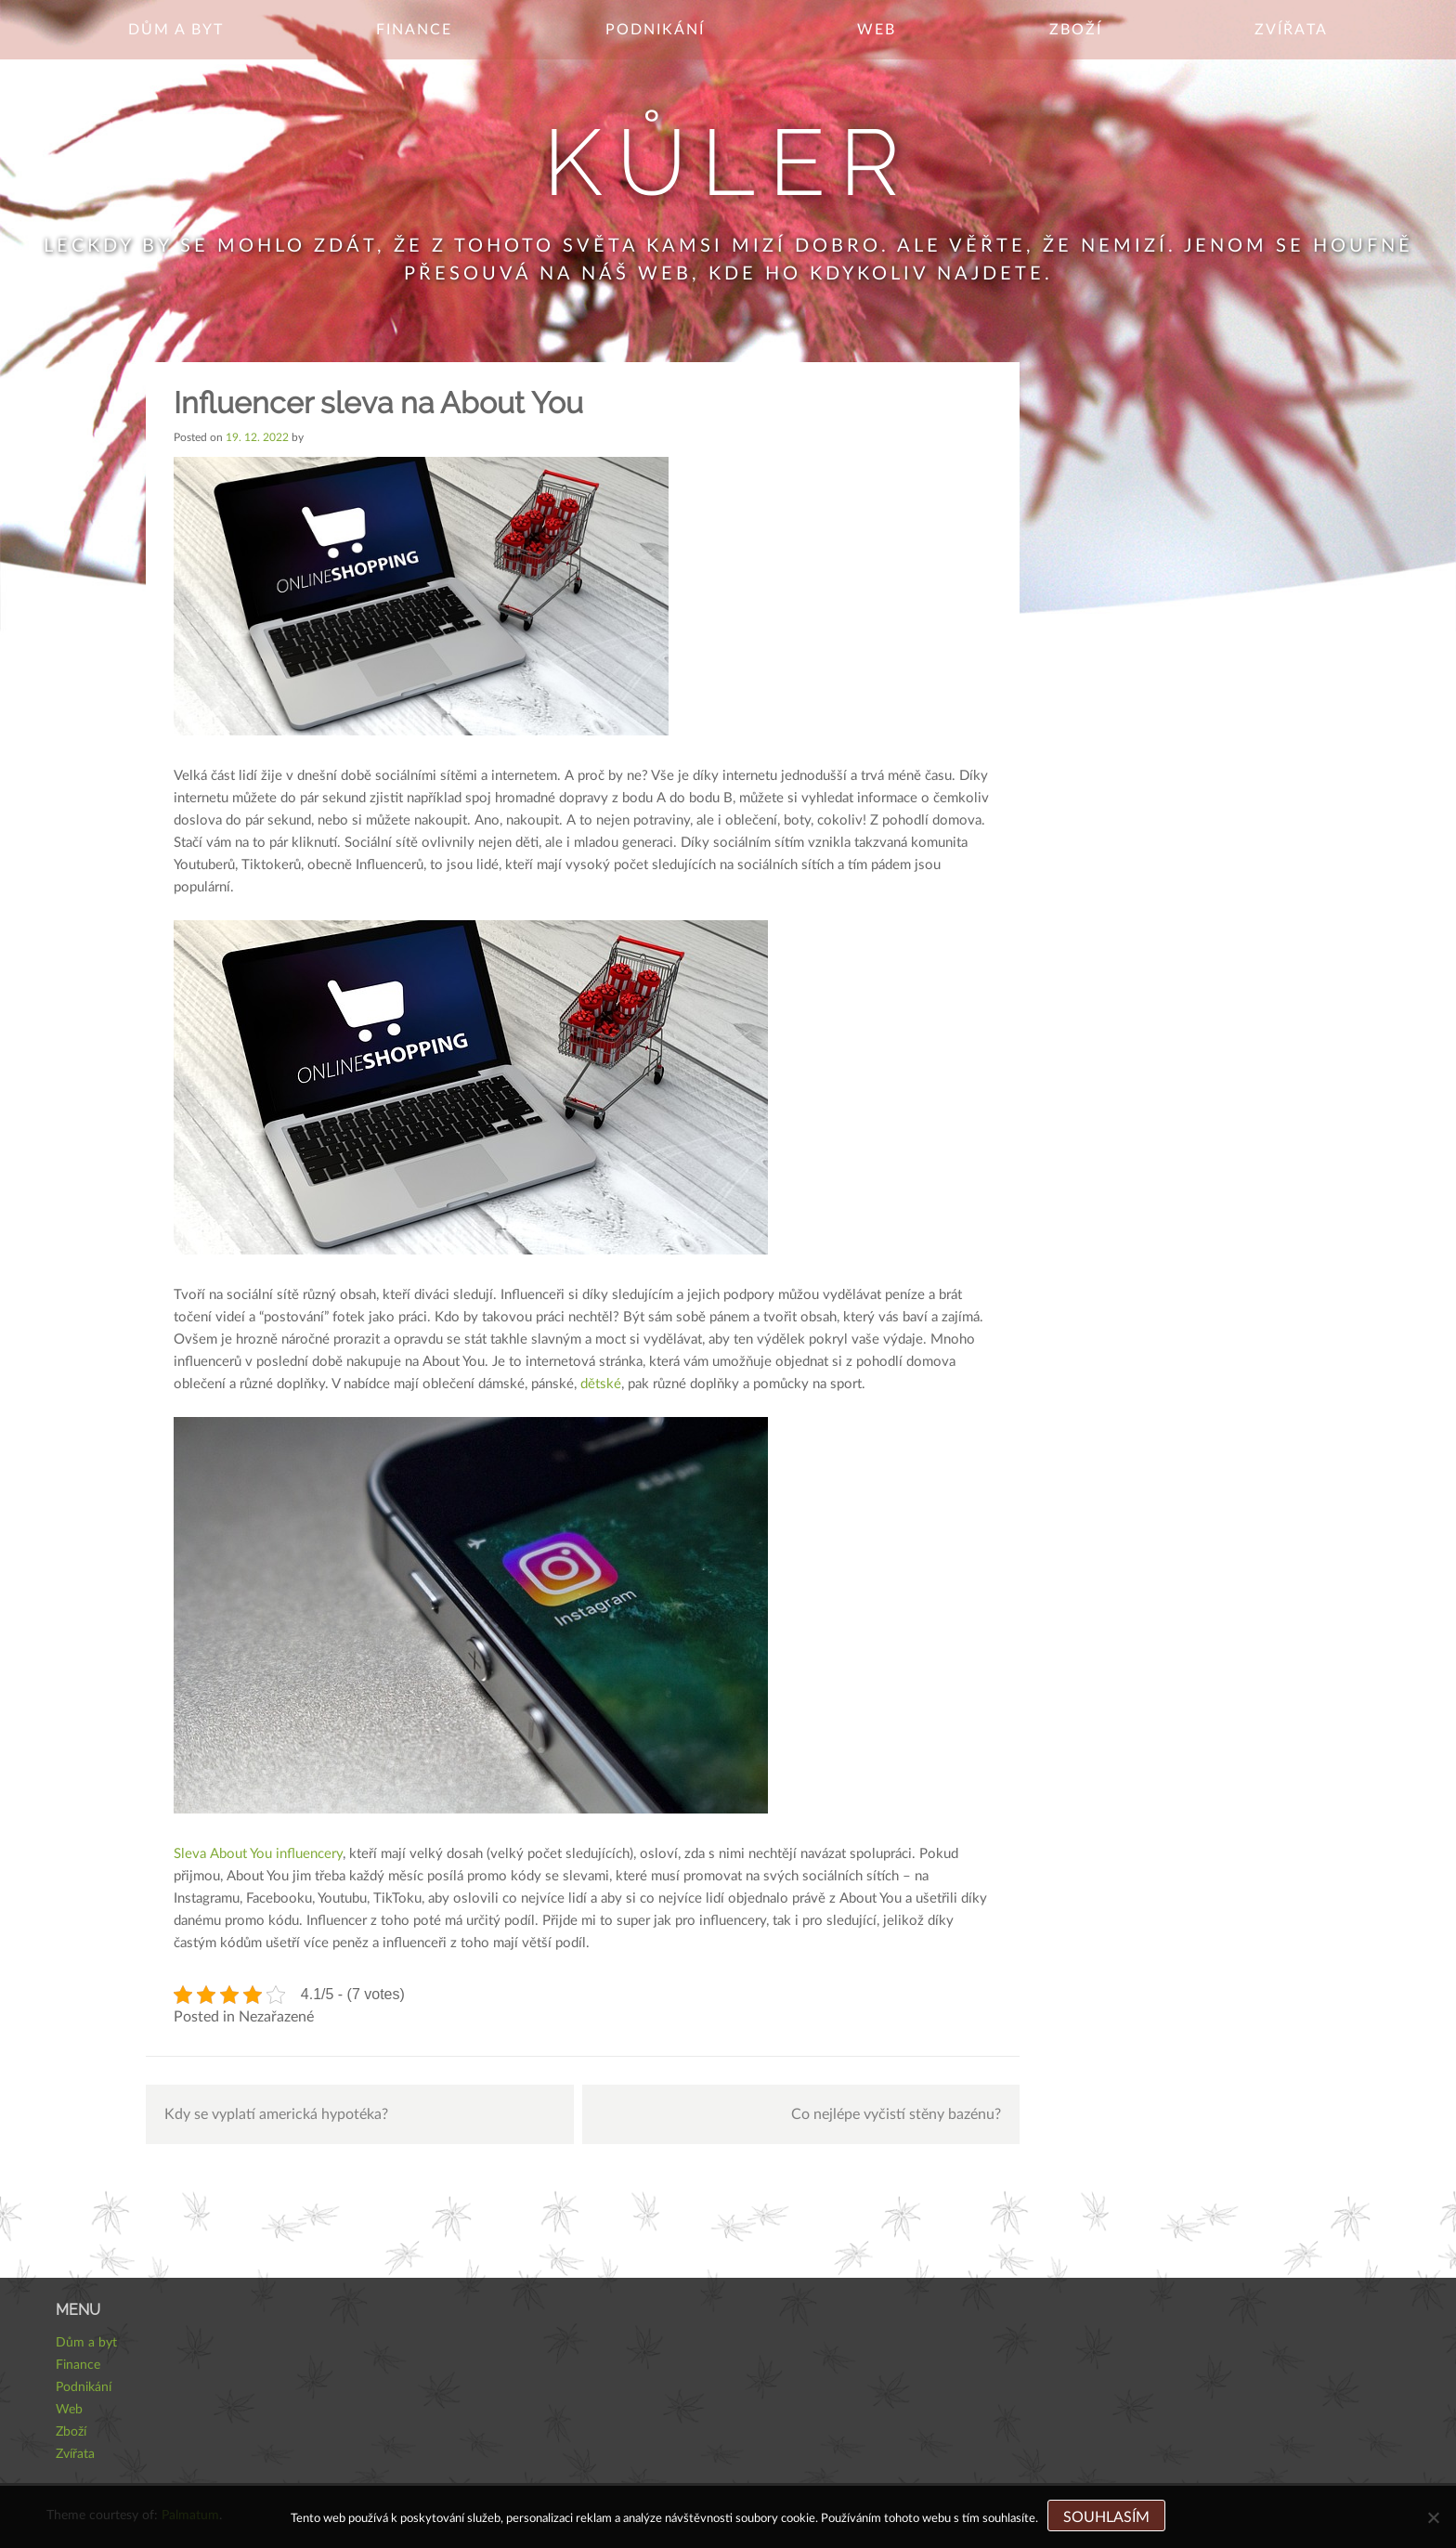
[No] (1433, 2517)
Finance (414, 29)
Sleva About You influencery (258, 1854)
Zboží (1075, 29)
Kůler (728, 162)
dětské (599, 1384)
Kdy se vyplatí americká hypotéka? (276, 2114)
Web (876, 29)
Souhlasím (1106, 2517)
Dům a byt (176, 29)
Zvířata (1291, 29)
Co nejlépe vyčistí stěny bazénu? (896, 2114)
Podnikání (655, 29)
